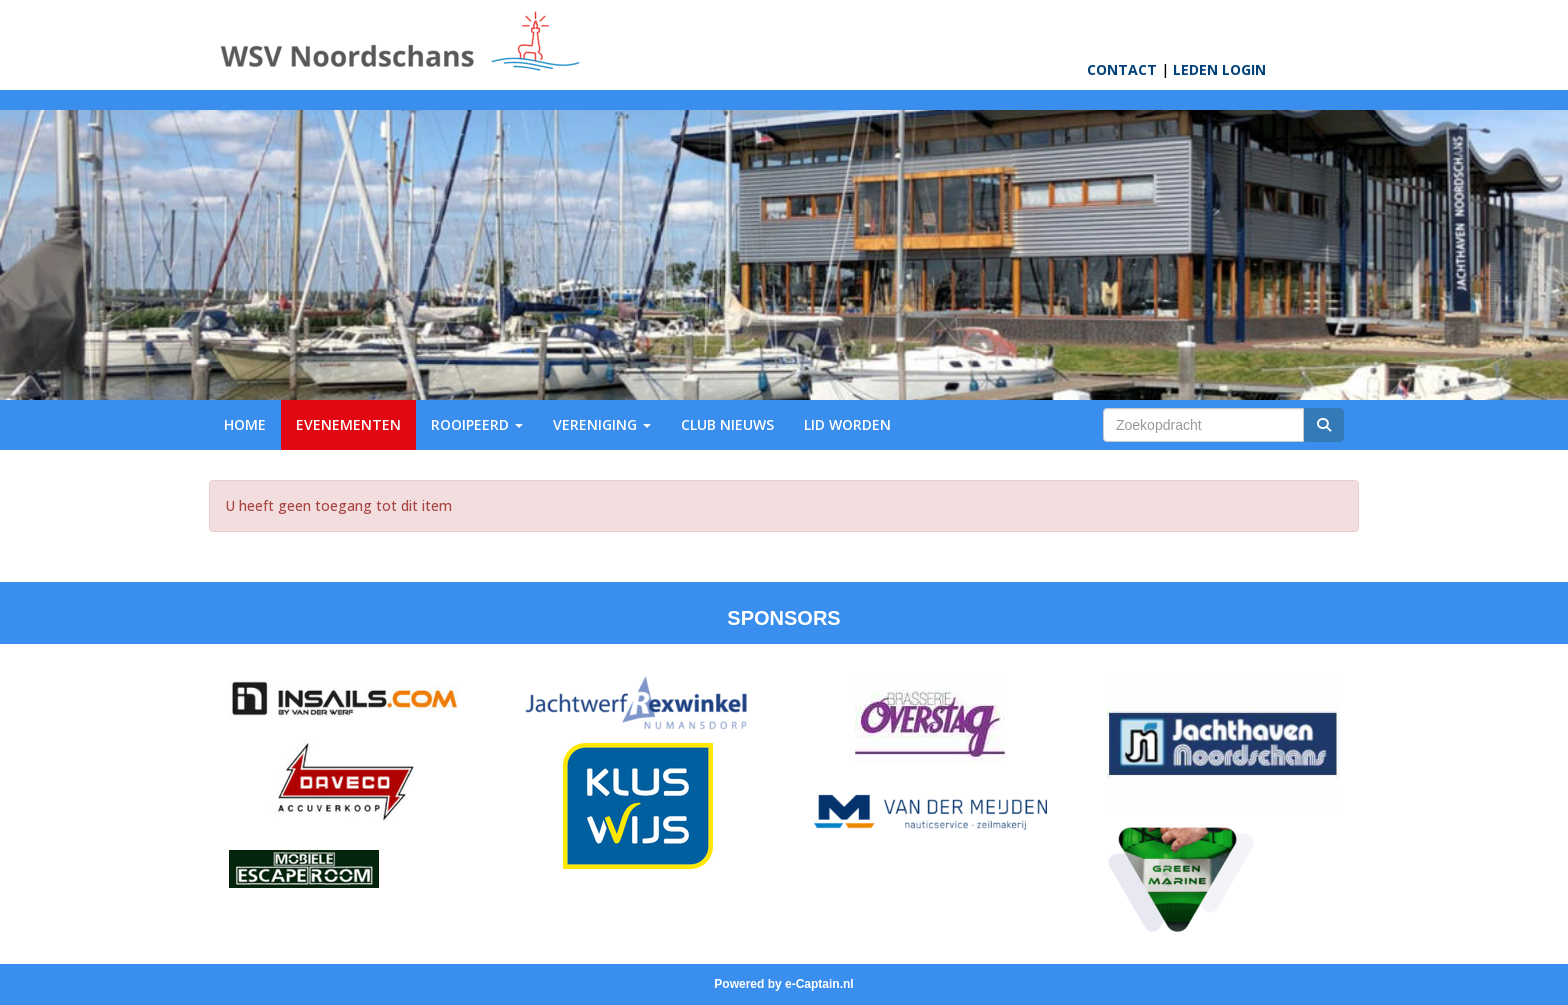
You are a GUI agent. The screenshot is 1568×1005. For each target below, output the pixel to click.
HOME (245, 424)
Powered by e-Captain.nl (783, 984)
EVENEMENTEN (348, 424)
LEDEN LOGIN (1219, 69)
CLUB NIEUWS (727, 424)
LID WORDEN (847, 424)
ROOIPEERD (477, 424)
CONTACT (1122, 69)
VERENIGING (602, 424)
